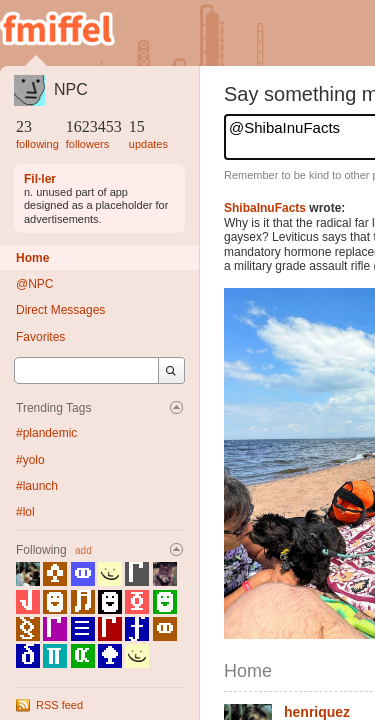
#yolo (30, 460)
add (83, 550)
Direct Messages (60, 310)
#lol (25, 512)
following (37, 144)
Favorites (40, 337)
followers (87, 144)
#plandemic (46, 433)
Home (32, 258)
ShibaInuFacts (265, 208)
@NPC (35, 284)
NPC (71, 89)
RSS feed (59, 705)
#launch (37, 486)
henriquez (317, 712)
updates (148, 144)
